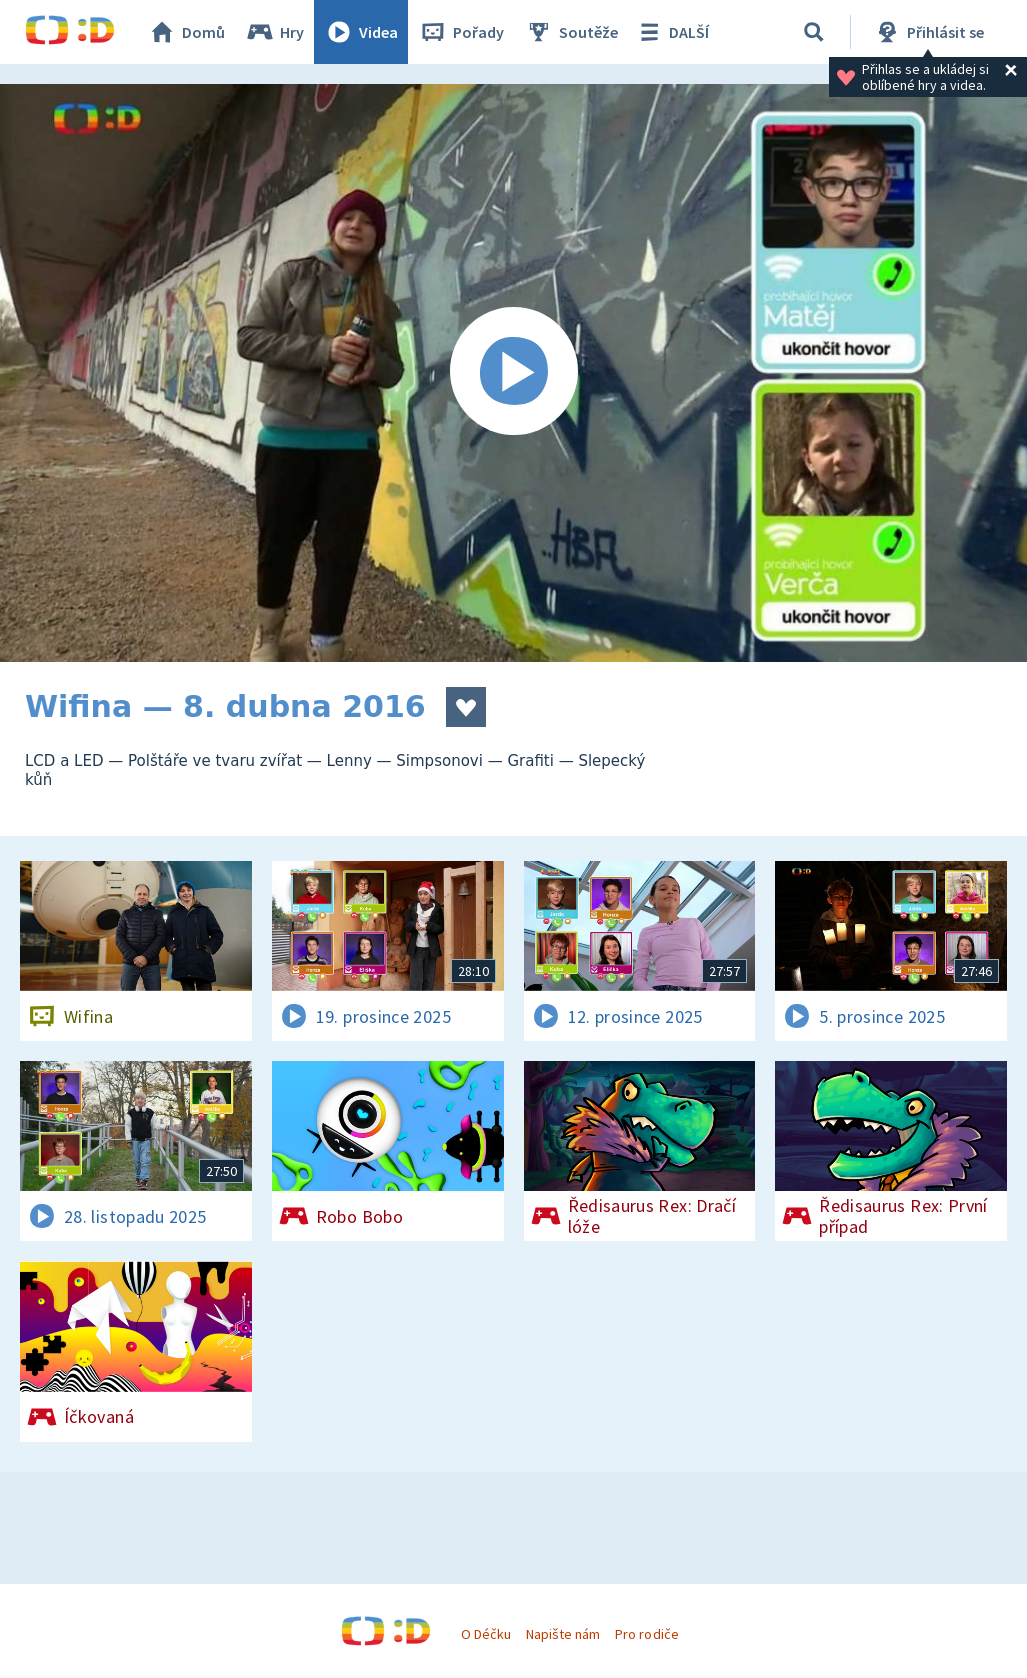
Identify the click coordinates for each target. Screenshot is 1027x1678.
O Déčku (486, 1634)
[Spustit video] (513, 373)
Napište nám (563, 1634)
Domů (186, 32)
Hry (274, 32)
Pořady (461, 32)
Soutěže (571, 32)
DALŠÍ (671, 32)
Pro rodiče (646, 1634)
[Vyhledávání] (814, 32)
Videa (361, 32)
